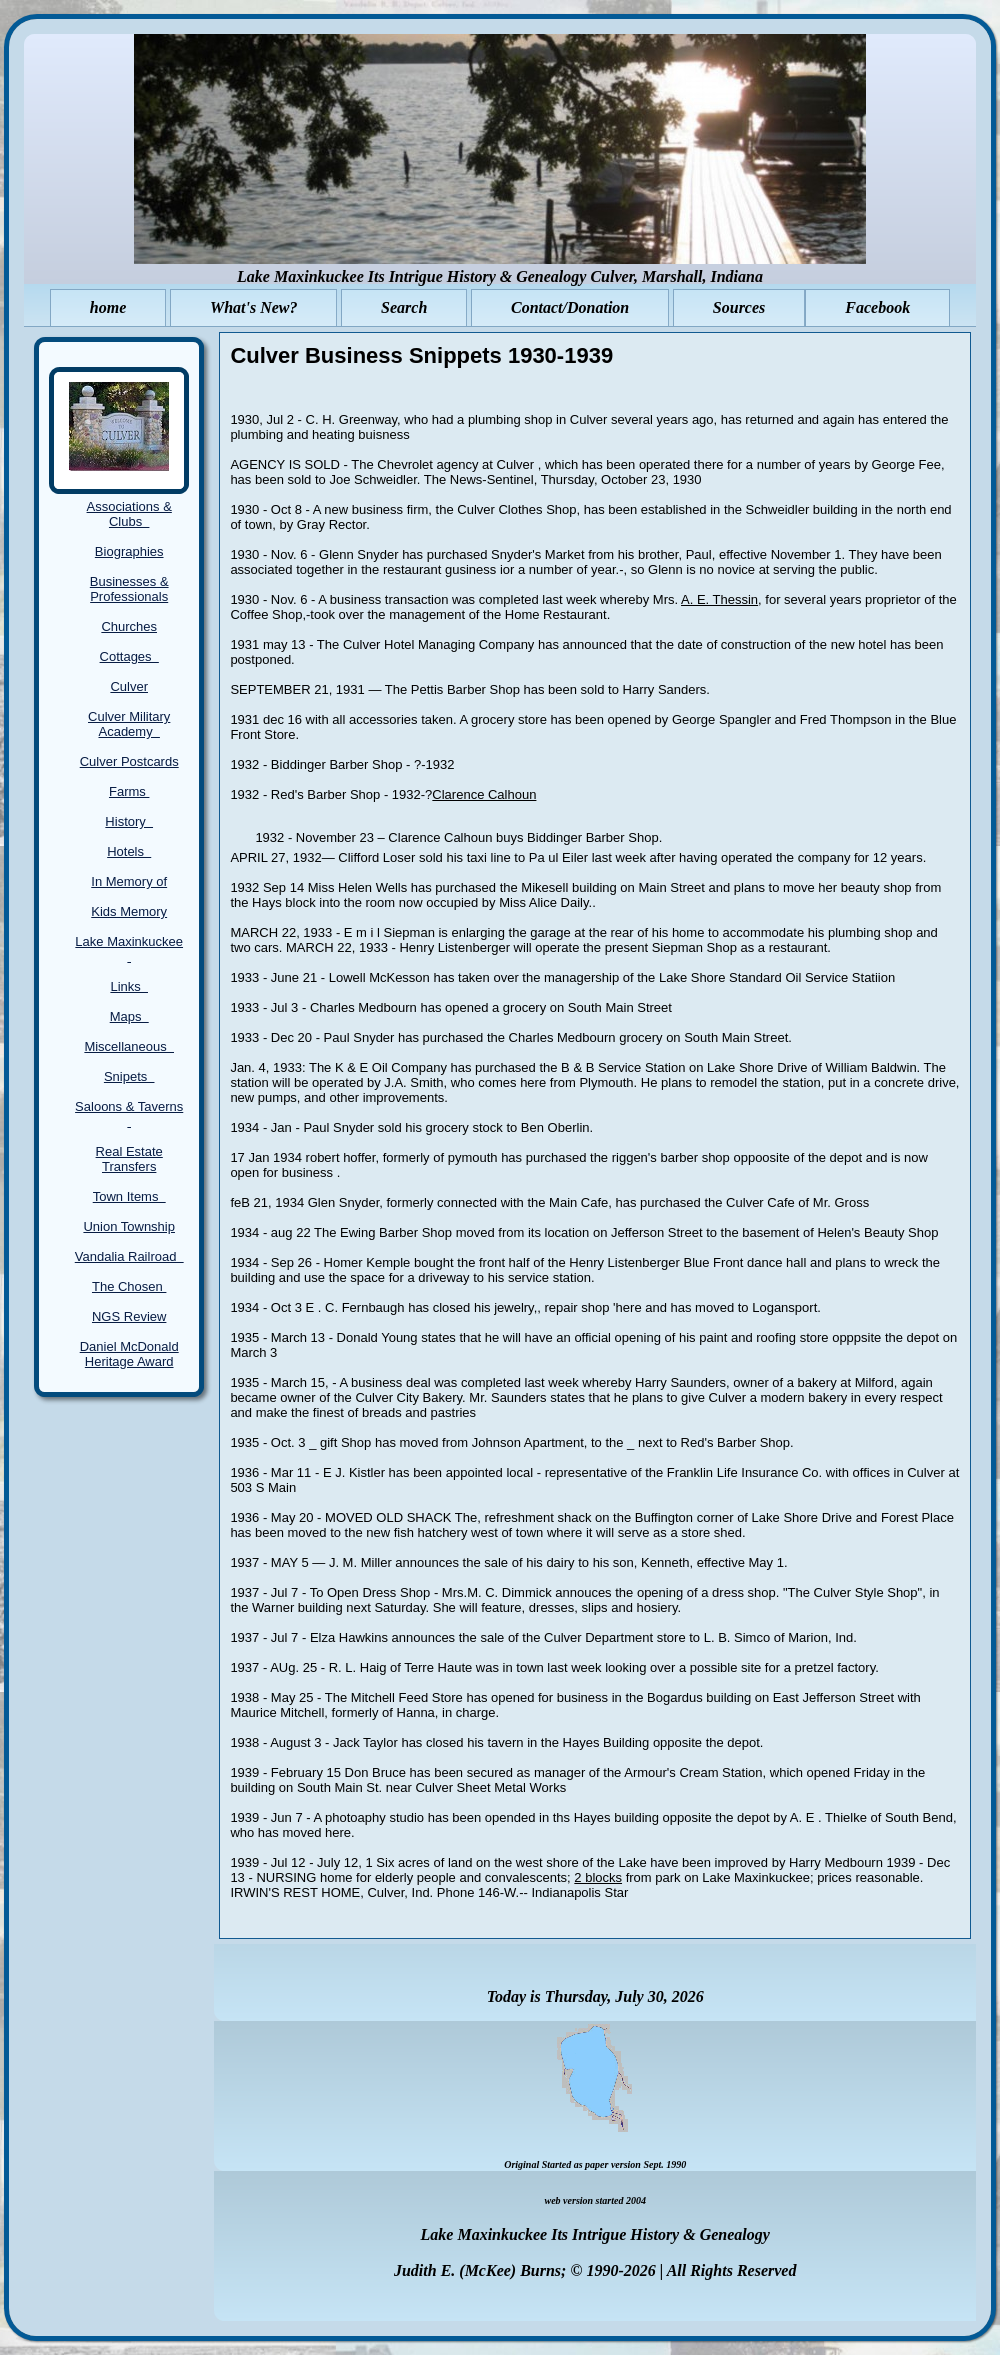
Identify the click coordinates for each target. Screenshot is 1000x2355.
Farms (129, 791)
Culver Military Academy (129, 724)
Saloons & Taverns (129, 1114)
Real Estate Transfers (129, 1159)
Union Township (129, 1226)
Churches (129, 626)
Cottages (129, 656)
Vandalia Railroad (129, 1256)
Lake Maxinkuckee (129, 949)
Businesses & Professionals (129, 589)
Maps (129, 1016)
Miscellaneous (129, 1046)
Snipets (129, 1076)
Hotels (129, 851)
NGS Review (129, 1316)
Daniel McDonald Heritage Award (129, 1354)
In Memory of (129, 881)
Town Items (129, 1196)
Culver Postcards (129, 761)
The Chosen (129, 1286)
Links (129, 986)
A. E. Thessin (719, 599)
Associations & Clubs (129, 514)
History (129, 821)
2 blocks (598, 1877)
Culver (129, 686)
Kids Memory (129, 911)
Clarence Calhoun (484, 794)
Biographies (129, 551)
